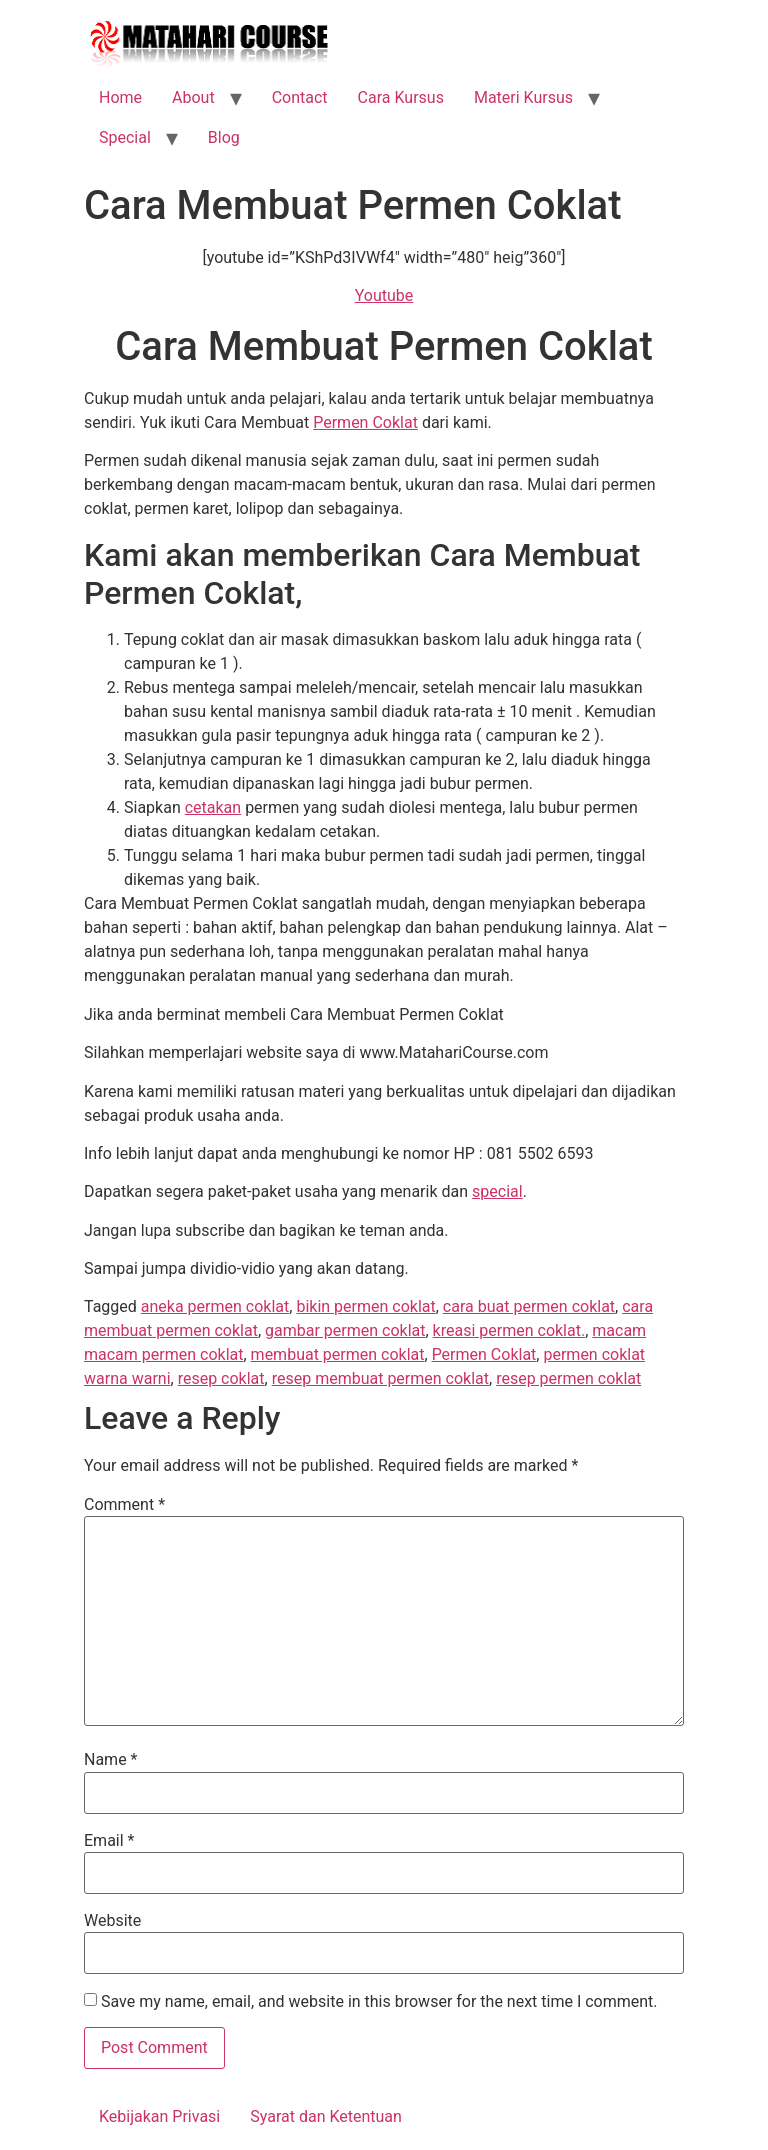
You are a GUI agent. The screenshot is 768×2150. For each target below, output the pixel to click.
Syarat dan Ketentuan (326, 2116)
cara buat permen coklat (529, 1306)
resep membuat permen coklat (380, 1378)
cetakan (213, 807)
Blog (224, 137)
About (193, 97)
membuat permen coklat (338, 1354)
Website (112, 1921)
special (497, 1191)
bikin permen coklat (365, 1306)
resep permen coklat (568, 1378)
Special (125, 137)
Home (120, 97)
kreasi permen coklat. (509, 1330)
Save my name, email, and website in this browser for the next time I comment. (379, 2002)
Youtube (384, 295)
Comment (124, 1505)
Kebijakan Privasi (159, 2116)
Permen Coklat (365, 422)
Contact (300, 97)
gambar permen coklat (345, 1330)
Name (111, 1760)
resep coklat (221, 1378)
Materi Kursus (523, 97)
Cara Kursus (401, 97)
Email (109, 1841)
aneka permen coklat (215, 1306)
